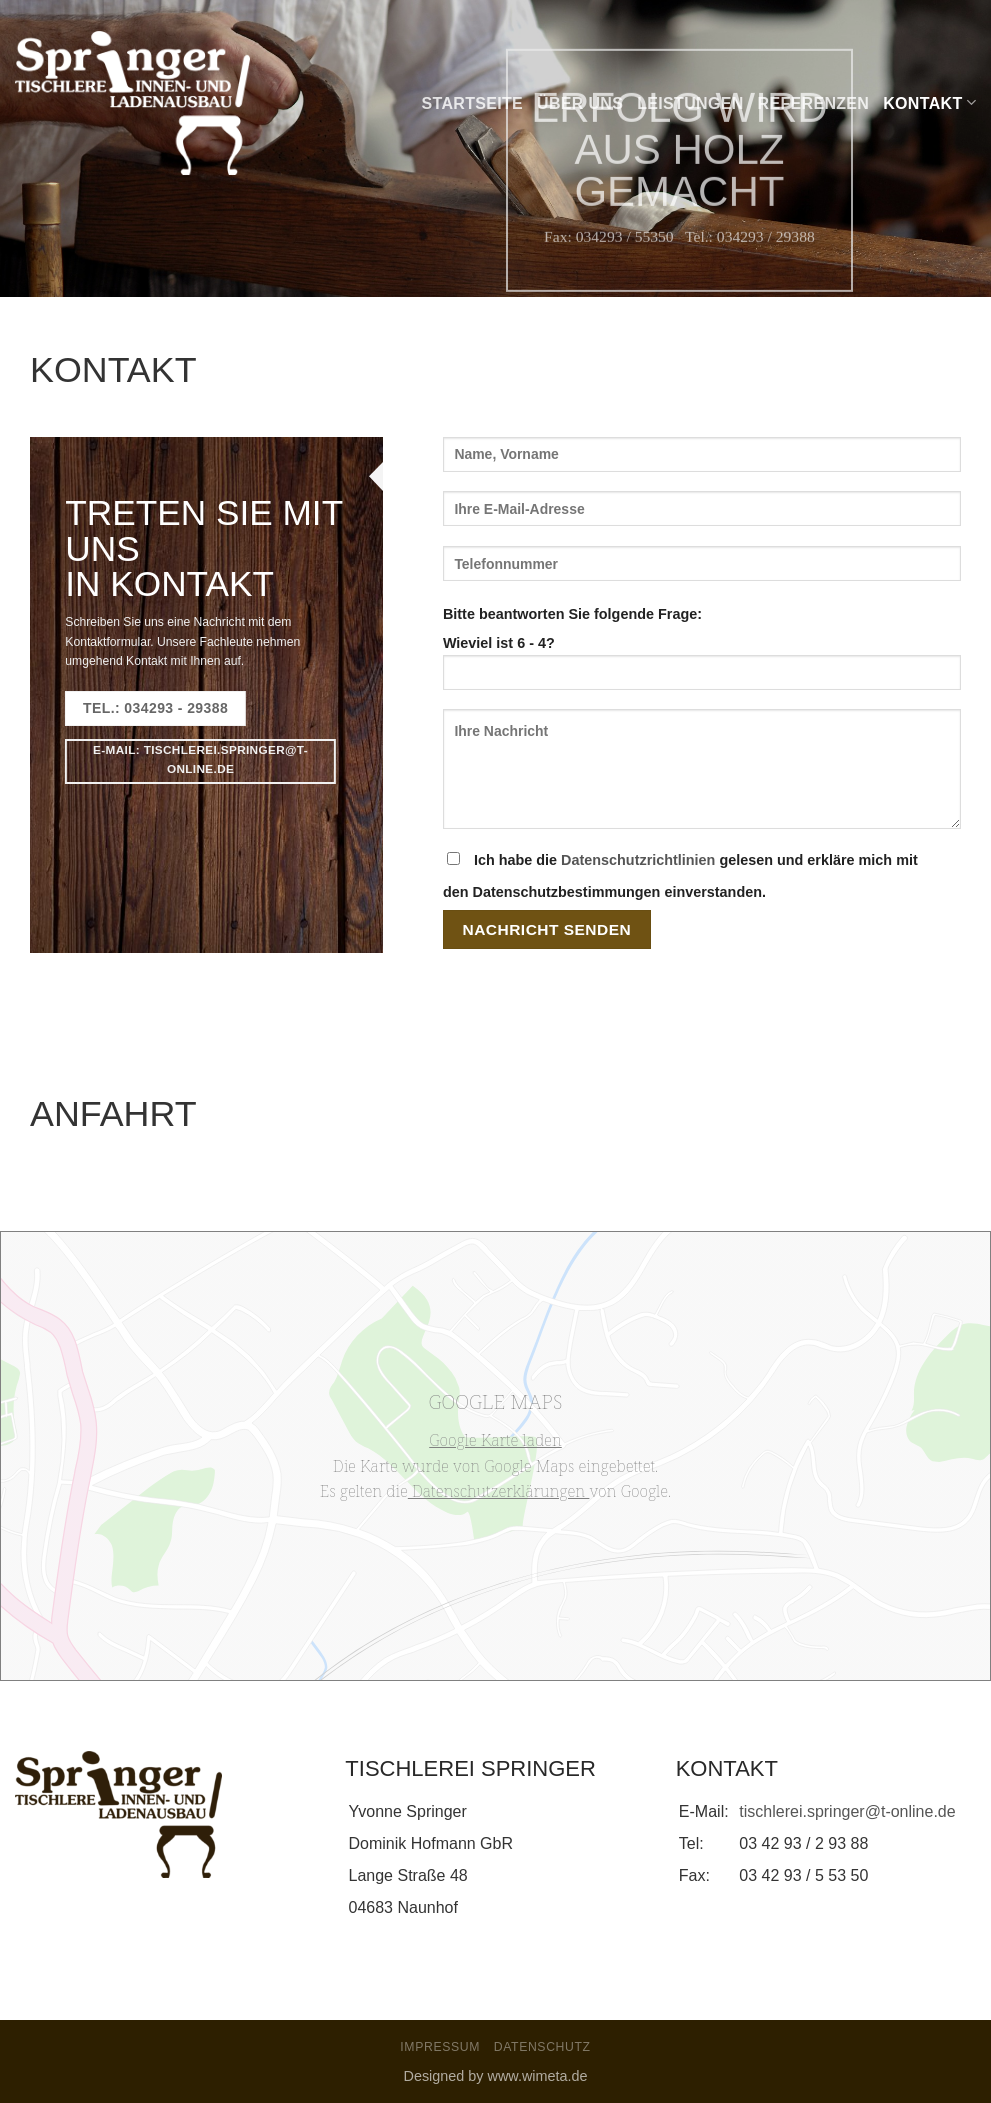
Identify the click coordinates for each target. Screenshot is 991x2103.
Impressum (440, 2047)
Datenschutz (542, 2047)
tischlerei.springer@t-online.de (847, 1811)
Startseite (473, 103)
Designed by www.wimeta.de (496, 2076)
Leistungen (690, 103)
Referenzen (814, 103)
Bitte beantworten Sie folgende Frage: (572, 614)
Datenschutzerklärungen (499, 1491)
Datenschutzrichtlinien (638, 860)
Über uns (580, 103)
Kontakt (929, 102)
